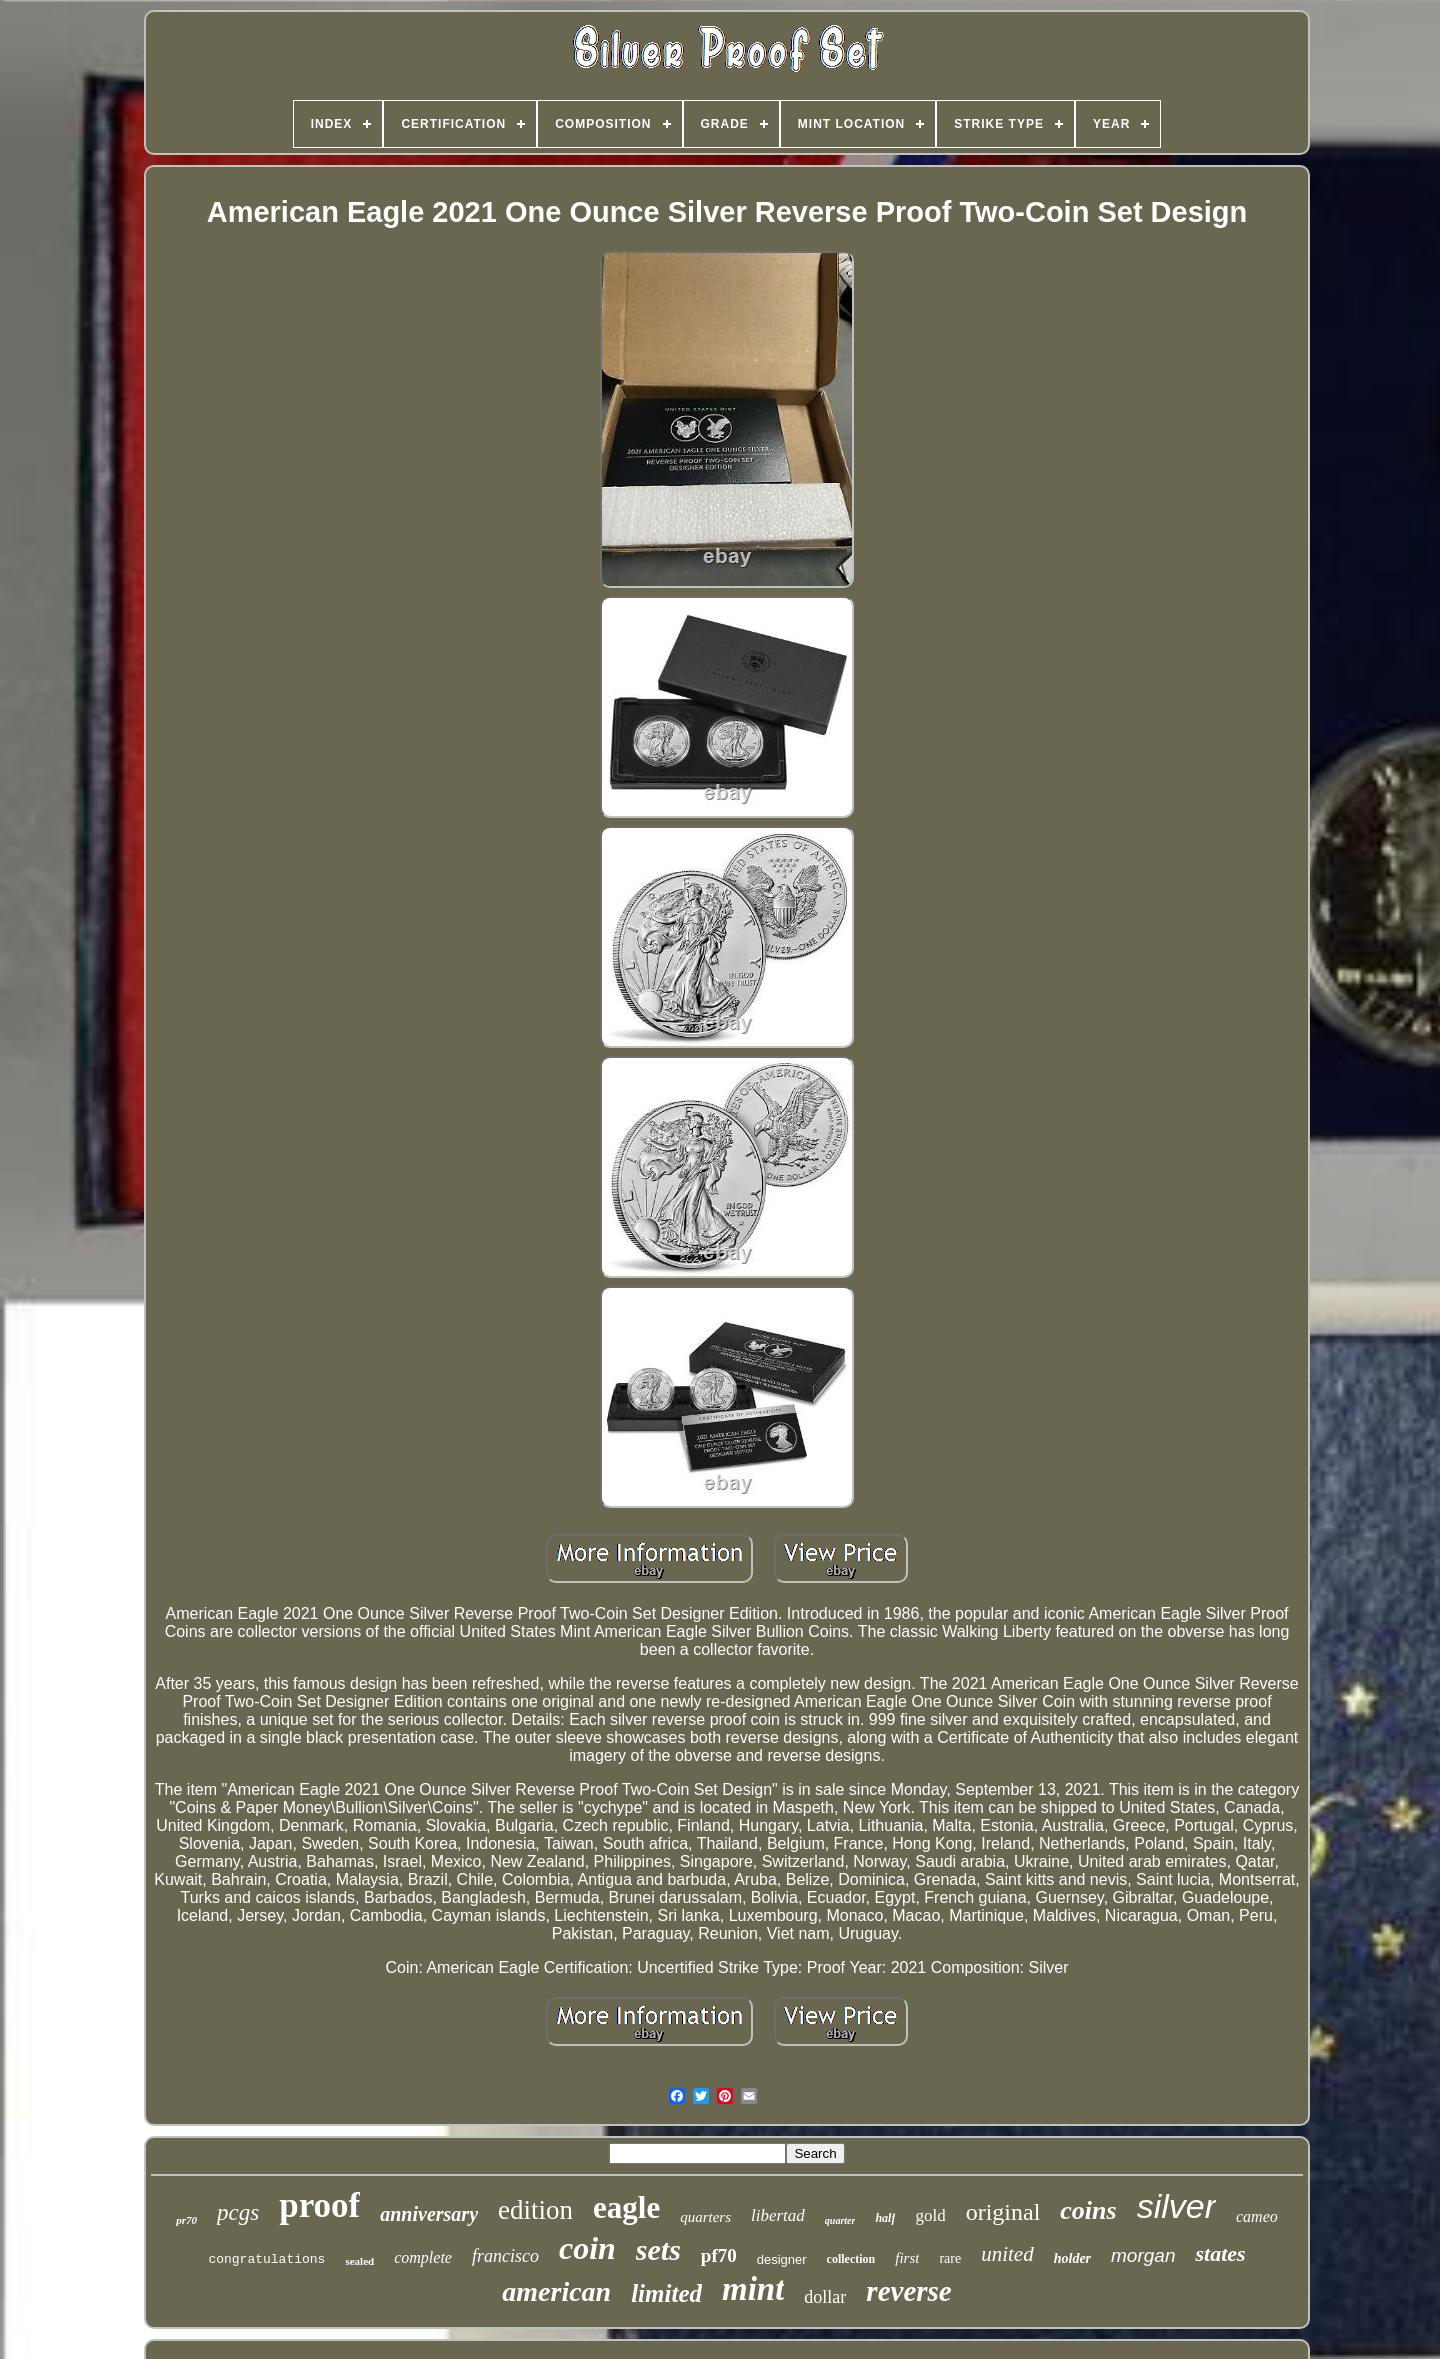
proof (319, 2205)
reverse (908, 2291)
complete (423, 2257)
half (885, 2218)
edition (535, 2210)
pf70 (719, 2255)
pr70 (186, 2220)
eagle (626, 2207)
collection (851, 2259)
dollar (825, 2297)
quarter (840, 2220)
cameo (1257, 2216)
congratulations (266, 2259)
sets (658, 2249)
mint (753, 2289)
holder (1072, 2258)
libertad (778, 2215)
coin (587, 2248)
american (556, 2291)
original (1003, 2212)
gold (930, 2215)
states (1220, 2253)
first (907, 2258)
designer (782, 2259)
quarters (705, 2217)
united (1007, 2254)
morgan (1143, 2255)
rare (950, 2258)
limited (666, 2293)
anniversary (429, 2214)
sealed (359, 2261)
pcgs (238, 2212)
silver (1176, 2206)
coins (1088, 2210)
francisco (505, 2256)
